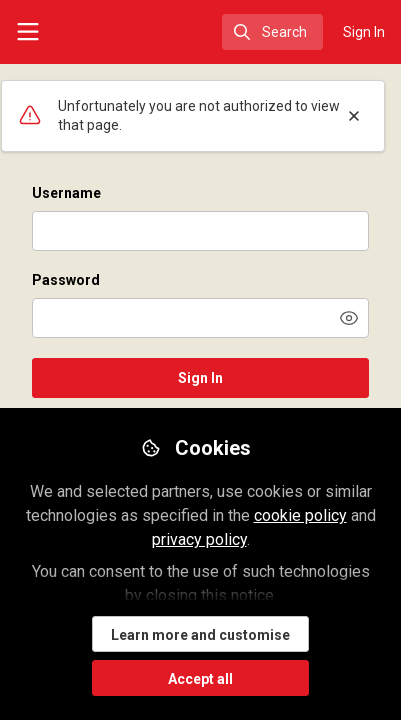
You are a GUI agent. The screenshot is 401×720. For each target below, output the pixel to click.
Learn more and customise (200, 635)
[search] (272, 32)
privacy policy (199, 539)
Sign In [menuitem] (364, 32)
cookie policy (300, 515)
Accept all (200, 679)
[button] (349, 318)
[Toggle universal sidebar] (28, 32)
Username (66, 193)
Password (66, 280)
